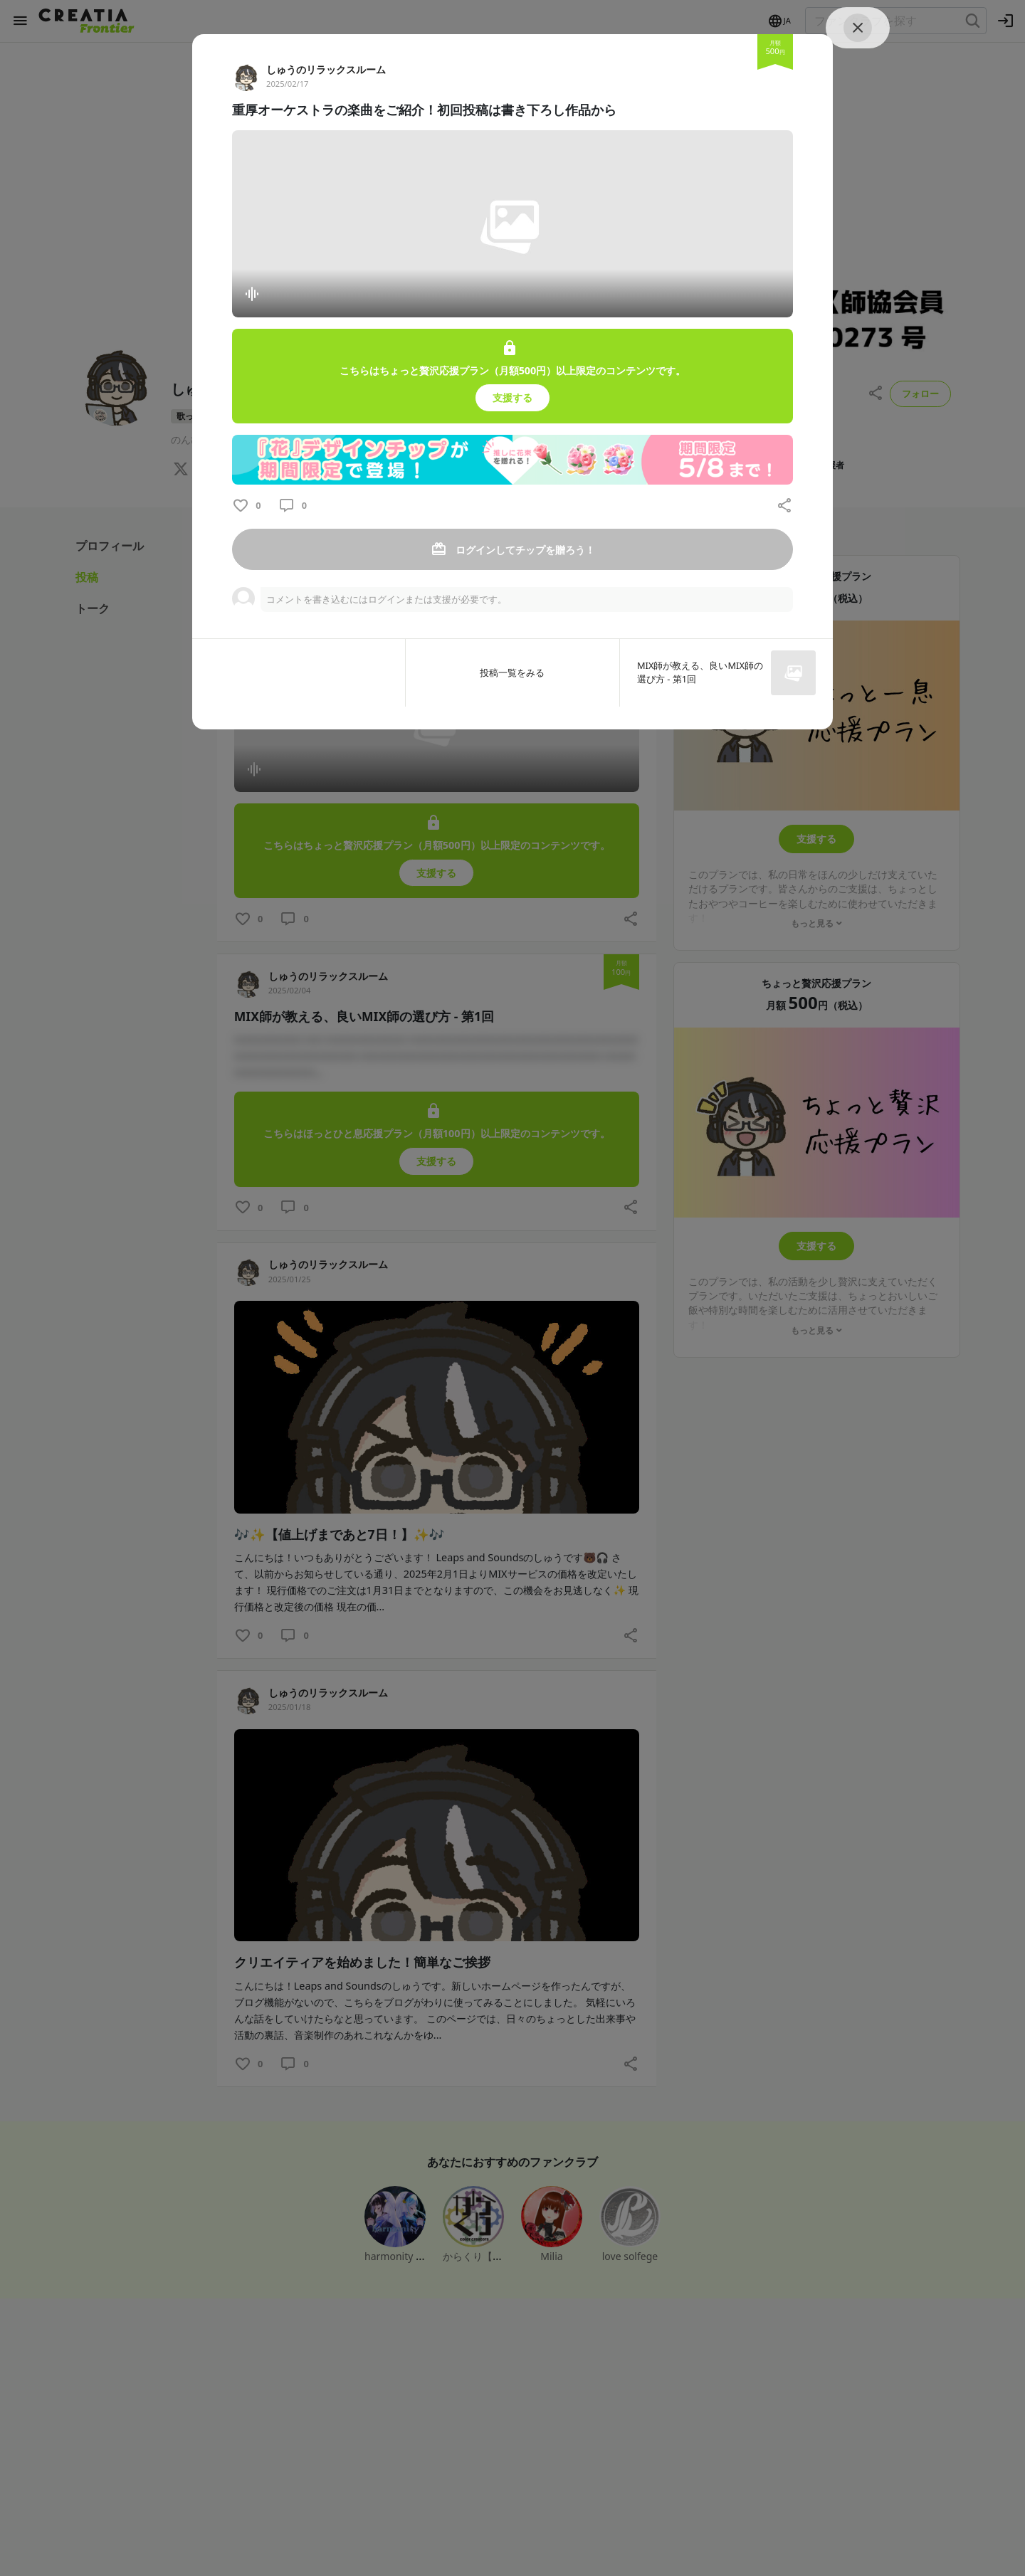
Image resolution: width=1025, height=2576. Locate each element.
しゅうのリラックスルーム (326, 69)
